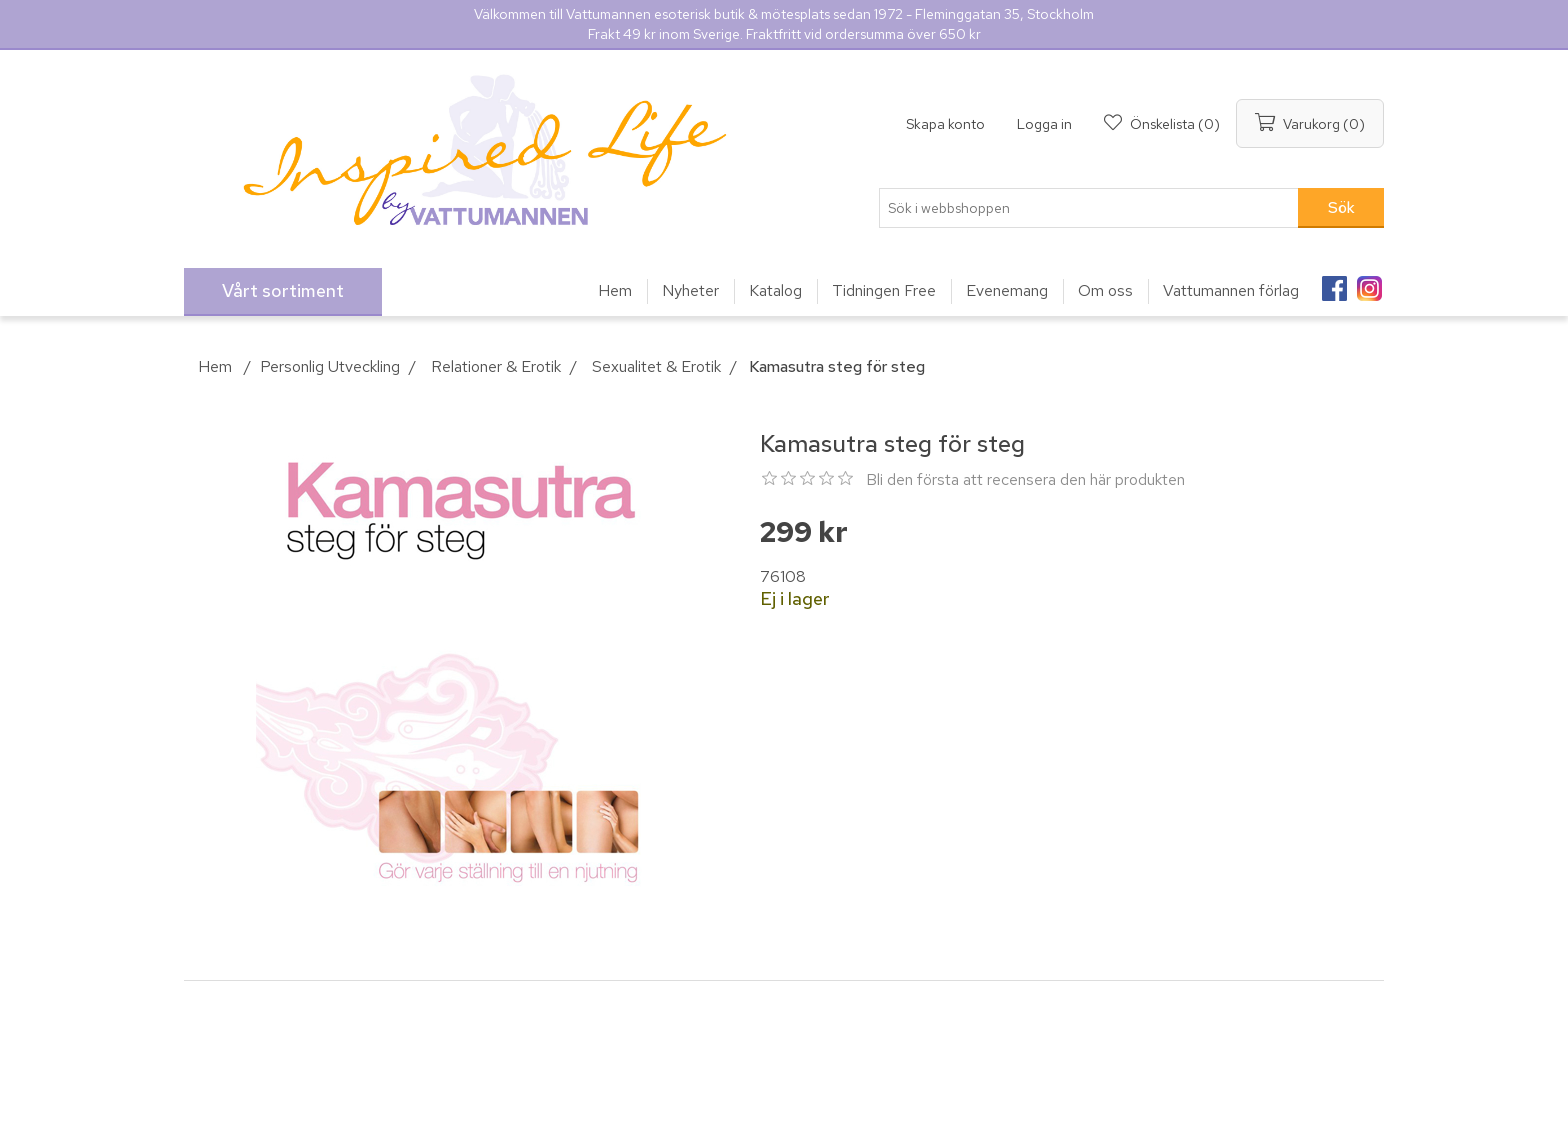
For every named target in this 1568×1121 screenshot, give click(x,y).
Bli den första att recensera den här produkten (1025, 479)
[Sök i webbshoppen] (1089, 208)
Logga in (1044, 124)
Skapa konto (945, 124)
